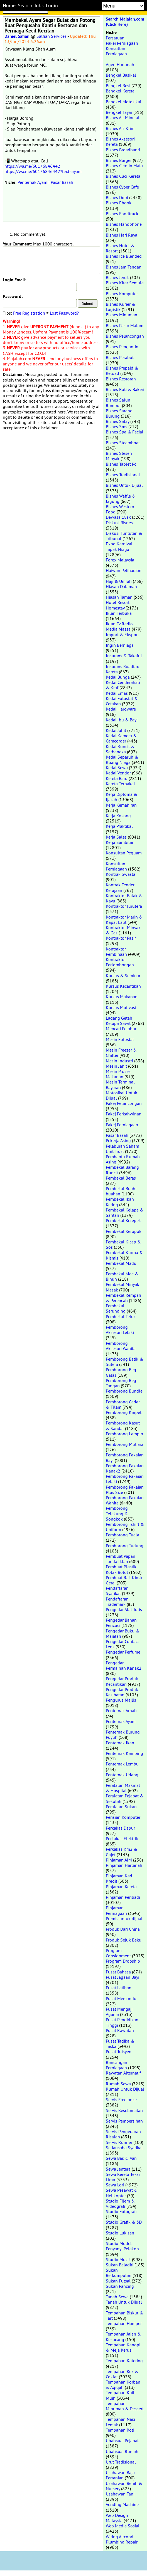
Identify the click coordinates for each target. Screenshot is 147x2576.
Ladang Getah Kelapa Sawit (119, 1020)
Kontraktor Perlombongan (120, 962)
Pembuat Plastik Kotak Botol (121, 1569)
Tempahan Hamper (124, 2323)
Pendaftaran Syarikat (117, 1590)
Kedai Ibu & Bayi (122, 720)
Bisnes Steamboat (123, 442)
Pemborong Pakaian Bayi (125, 1457)
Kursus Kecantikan (123, 986)
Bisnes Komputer (122, 293)
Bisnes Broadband (123, 149)
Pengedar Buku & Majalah (122, 1633)
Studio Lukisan (120, 2233)
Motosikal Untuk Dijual (121, 1095)
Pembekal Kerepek (123, 1220)
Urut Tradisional (121, 2462)
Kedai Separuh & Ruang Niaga (122, 759)
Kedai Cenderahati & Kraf (123, 684)
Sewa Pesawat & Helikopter (122, 2192)
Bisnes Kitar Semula (125, 282)
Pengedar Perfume (123, 1652)
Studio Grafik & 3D (124, 2222)
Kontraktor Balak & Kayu (124, 898)
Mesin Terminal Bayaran (120, 1084)
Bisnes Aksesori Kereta (120, 141)
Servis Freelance (121, 2099)
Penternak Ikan (120, 1742)
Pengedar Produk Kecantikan (122, 1681)
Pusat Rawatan (120, 2030)
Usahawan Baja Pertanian (120, 2475)
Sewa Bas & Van (121, 2158)
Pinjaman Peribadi (123, 1897)
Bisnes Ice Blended (124, 256)
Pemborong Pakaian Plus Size (125, 1489)
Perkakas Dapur (120, 1828)
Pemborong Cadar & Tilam (123, 1404)
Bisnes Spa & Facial (124, 432)
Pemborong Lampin (124, 1433)
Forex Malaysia (120, 560)
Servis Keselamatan (124, 2110)
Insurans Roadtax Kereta (122, 669)
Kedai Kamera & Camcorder (121, 738)
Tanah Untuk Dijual (124, 2302)
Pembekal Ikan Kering (120, 1201)
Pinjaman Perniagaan (116, 1910)
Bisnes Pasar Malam (124, 325)
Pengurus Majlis (121, 1700)
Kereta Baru (117, 778)
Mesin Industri (119, 1060)
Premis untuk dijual (124, 1918)
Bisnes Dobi (117, 197)
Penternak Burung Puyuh (123, 1734)
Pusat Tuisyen (118, 2051)
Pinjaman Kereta (121, 1886)
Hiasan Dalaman (121, 586)
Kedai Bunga (118, 677)
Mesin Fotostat (120, 1039)
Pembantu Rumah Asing (123, 1159)
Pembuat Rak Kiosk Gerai (124, 1580)
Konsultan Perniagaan (116, 51)
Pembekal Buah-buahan (121, 1191)
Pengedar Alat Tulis (124, 1609)
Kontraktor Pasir (121, 938)
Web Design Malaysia (117, 2517)
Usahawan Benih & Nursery (124, 2485)
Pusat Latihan (118, 1987)
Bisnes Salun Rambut (118, 402)
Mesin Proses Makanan (118, 1073)
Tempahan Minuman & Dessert (125, 2406)
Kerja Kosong (118, 815)
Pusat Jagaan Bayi (122, 1977)
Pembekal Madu (121, 1263)
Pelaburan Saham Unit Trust (122, 1148)
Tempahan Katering (124, 2360)
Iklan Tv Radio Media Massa (119, 626)
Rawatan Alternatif (123, 2073)
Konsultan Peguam (124, 853)
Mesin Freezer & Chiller (121, 1052)
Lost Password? (64, 313)
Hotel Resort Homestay (117, 605)
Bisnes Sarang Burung (119, 413)
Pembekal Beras (121, 1178)
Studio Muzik (118, 2259)
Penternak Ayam (32, 182)
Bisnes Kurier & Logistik (120, 306)
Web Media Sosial (122, 2526)
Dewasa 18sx (118, 517)
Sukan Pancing (120, 2286)
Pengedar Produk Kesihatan (122, 1692)
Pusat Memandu (121, 1998)
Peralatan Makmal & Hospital (123, 1787)
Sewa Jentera (118, 2169)
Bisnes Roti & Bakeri (125, 389)
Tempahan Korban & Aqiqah (123, 2384)
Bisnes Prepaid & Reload (122, 370)
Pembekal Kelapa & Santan (124, 1212)
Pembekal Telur (120, 1316)
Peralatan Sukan (121, 1806)
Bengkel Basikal (121, 75)
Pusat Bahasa (118, 1972)
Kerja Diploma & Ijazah (121, 796)
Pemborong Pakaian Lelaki (125, 1478)
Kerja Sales (116, 837)
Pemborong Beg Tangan (121, 1383)
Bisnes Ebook (118, 202)
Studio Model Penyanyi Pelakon (122, 2246)
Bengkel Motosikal (123, 101)
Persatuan (115, 38)
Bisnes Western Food (120, 509)
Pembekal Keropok (123, 1231)
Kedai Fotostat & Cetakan (122, 701)
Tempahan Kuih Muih (121, 2395)
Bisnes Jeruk (117, 277)
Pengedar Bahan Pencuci (121, 1622)
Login (52, 5)
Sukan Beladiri (119, 2265)
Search (25, 5)
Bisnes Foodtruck (122, 213)
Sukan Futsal (118, 2281)
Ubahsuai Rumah (122, 2451)
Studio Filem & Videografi (120, 2203)
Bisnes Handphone (124, 224)
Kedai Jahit (116, 730)
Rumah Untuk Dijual (125, 2089)
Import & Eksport (122, 634)
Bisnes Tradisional (123, 474)
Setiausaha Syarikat (124, 2147)
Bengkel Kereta (120, 91)
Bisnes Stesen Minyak (119, 455)
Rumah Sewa (118, 2083)
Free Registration (29, 313)
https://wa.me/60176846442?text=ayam (43, 171)
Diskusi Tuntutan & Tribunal (124, 535)
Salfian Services (51, 36)
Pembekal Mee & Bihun (122, 1276)
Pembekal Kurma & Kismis (124, 1255)
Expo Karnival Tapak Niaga (119, 546)
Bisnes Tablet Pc (121, 464)
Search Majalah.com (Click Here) (125, 21)
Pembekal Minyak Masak (122, 1286)
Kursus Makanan (122, 996)
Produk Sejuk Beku (123, 1940)
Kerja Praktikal (119, 826)
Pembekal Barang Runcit (122, 1169)
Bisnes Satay (117, 421)
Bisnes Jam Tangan (123, 267)
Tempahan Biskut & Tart (124, 2315)
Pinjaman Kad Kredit (119, 1878)
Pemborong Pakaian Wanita (125, 1500)
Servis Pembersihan (124, 2121)
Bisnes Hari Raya (121, 235)
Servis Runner (119, 2142)
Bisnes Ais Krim (120, 128)
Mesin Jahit (116, 1066)
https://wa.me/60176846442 (32, 166)
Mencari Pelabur (121, 1028)
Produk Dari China (123, 1929)
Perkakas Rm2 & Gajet (121, 1851)
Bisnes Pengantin (122, 346)
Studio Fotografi (121, 2211)
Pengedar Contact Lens (122, 1644)
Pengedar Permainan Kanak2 (123, 1665)
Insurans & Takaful (124, 655)
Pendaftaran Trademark (117, 1601)
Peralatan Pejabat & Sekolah (124, 1798)
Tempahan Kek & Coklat (122, 2374)
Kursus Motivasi (121, 1007)
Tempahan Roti (120, 2430)
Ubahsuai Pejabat (122, 2440)
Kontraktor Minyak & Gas (123, 930)
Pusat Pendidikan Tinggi (122, 2022)
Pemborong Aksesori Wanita (121, 1345)
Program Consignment (118, 1953)
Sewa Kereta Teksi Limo (123, 2176)
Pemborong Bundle (124, 1391)
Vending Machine (122, 2504)
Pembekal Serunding (116, 1308)
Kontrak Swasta (120, 874)
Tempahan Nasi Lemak (120, 2421)
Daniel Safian (17, 36)
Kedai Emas (117, 693)
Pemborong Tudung (124, 1545)
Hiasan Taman (119, 597)
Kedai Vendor (118, 773)
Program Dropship (123, 1961)
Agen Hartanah (120, 64)
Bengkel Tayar (119, 112)
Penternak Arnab (121, 1710)
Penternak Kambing (124, 1753)
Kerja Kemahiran (121, 805)
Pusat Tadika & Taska (120, 2043)
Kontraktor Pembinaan (116, 951)
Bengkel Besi (118, 85)
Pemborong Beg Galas (121, 1372)
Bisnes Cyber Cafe (122, 187)
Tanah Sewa (117, 2296)
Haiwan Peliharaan (123, 570)
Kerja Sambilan (120, 842)
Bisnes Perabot (120, 357)
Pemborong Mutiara (124, 1444)
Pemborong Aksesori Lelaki (120, 1329)
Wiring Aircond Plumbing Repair (122, 2539)
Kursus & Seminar (123, 975)
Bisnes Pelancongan (125, 336)
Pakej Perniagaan (122, 43)
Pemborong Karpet (123, 1412)
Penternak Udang (122, 1774)
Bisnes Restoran (121, 379)
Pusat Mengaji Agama (119, 2011)
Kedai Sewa (117, 767)
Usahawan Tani (120, 2494)
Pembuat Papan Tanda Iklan (120, 1558)
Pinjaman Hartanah (124, 1865)
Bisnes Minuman (121, 314)
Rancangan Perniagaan (116, 2065)
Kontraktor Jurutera (124, 906)
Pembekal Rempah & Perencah (123, 1297)
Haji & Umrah (119, 581)
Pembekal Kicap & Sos (123, 1244)
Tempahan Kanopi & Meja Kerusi (123, 2347)
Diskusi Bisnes (119, 522)
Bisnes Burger (119, 160)
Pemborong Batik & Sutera (124, 1361)
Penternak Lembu (122, 1764)
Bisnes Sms (116, 426)
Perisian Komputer (123, 1817)
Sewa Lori (115, 2185)
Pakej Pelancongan (124, 1103)
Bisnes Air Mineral (122, 117)
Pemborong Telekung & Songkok (117, 1513)
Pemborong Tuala (122, 1534)
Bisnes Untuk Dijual (124, 485)
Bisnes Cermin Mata (124, 165)
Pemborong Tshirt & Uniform (125, 1526)
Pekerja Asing (118, 1140)
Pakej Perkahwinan (123, 1114)
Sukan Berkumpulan (118, 2272)
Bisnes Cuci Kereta (123, 176)
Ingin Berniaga (120, 645)
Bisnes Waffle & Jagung (121, 498)
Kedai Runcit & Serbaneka (120, 749)
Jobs (39, 5)
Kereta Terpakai (120, 783)
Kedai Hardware (121, 709)
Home (9, 5)
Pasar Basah (62, 182)
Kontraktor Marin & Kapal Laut (124, 919)
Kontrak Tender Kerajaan (120, 887)
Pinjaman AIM (119, 1860)
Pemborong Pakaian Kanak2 (125, 1468)
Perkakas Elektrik (122, 1838)
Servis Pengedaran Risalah (123, 2134)
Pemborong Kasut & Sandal (123, 1425)
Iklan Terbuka (119, 613)
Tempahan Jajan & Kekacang (123, 2336)
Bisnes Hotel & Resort (120, 248)
